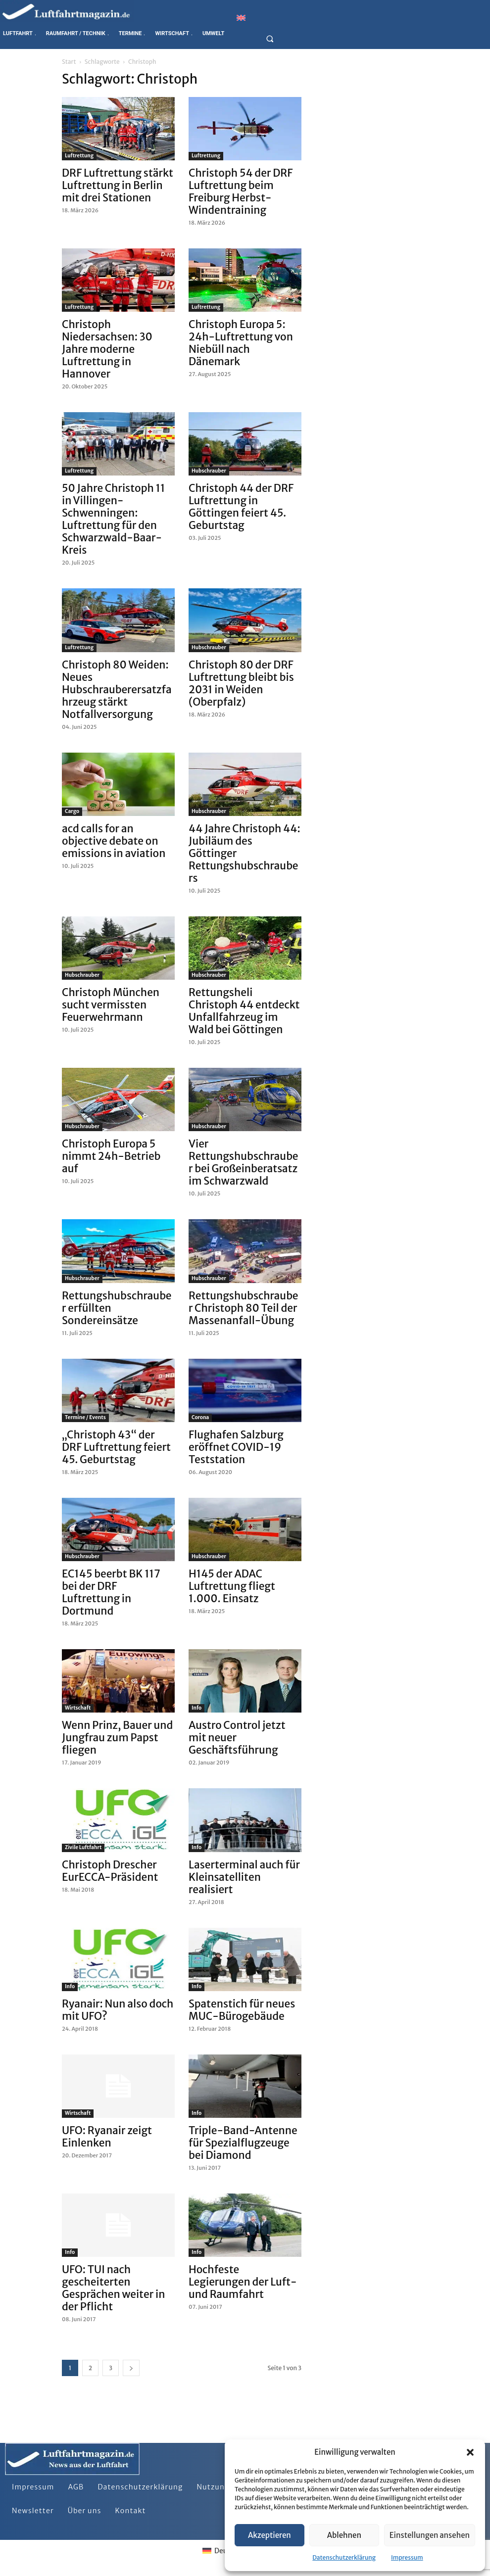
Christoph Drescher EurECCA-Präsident (110, 1871)
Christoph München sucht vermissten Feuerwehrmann (110, 1005)
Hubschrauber (209, 471)
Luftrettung (79, 155)
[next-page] (131, 2368)
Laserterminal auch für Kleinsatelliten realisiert (244, 1877)
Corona (200, 1417)
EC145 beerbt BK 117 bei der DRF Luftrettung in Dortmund (111, 1592)
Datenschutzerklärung (344, 2557)
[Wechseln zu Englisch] (241, 17)
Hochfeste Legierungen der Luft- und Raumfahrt (242, 2282)
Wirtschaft (78, 1708)
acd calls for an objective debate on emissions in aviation (113, 841)
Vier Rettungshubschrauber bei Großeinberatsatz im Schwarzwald (243, 1162)
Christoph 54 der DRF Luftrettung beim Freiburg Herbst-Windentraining (241, 191)
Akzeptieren (269, 2535)
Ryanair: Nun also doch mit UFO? (117, 2010)
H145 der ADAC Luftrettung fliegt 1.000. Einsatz (232, 1586)
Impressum (407, 2557)
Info (196, 1708)
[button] (470, 2452)
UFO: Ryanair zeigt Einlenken (107, 2136)
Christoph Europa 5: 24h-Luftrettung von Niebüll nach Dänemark (241, 343)
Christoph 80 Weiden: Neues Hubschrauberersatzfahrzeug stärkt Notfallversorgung (117, 689)
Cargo (72, 811)
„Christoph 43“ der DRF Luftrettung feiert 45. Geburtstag (116, 1447)
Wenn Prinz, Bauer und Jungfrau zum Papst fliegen (117, 1737)
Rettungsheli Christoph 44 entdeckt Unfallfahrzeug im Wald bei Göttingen (244, 1011)
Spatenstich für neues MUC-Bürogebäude (242, 2010)
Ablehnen (344, 2535)
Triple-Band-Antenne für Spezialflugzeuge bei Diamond (243, 2143)
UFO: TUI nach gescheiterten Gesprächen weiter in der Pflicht (113, 2288)
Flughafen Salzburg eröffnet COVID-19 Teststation (236, 1447)
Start (69, 61)
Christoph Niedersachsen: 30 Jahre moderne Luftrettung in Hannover (107, 349)
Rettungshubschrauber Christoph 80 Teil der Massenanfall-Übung (243, 1308)
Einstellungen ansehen (430, 2535)
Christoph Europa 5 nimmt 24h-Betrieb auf (111, 1156)
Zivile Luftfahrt (83, 1847)
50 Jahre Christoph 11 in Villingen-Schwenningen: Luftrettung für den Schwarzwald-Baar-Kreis (113, 519)
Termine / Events (85, 1417)
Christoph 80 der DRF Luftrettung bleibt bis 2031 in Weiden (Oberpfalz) (241, 683)
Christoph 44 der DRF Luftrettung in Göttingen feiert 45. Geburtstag (241, 506)
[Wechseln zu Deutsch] (221, 2550)
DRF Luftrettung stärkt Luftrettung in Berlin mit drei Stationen (117, 185)
